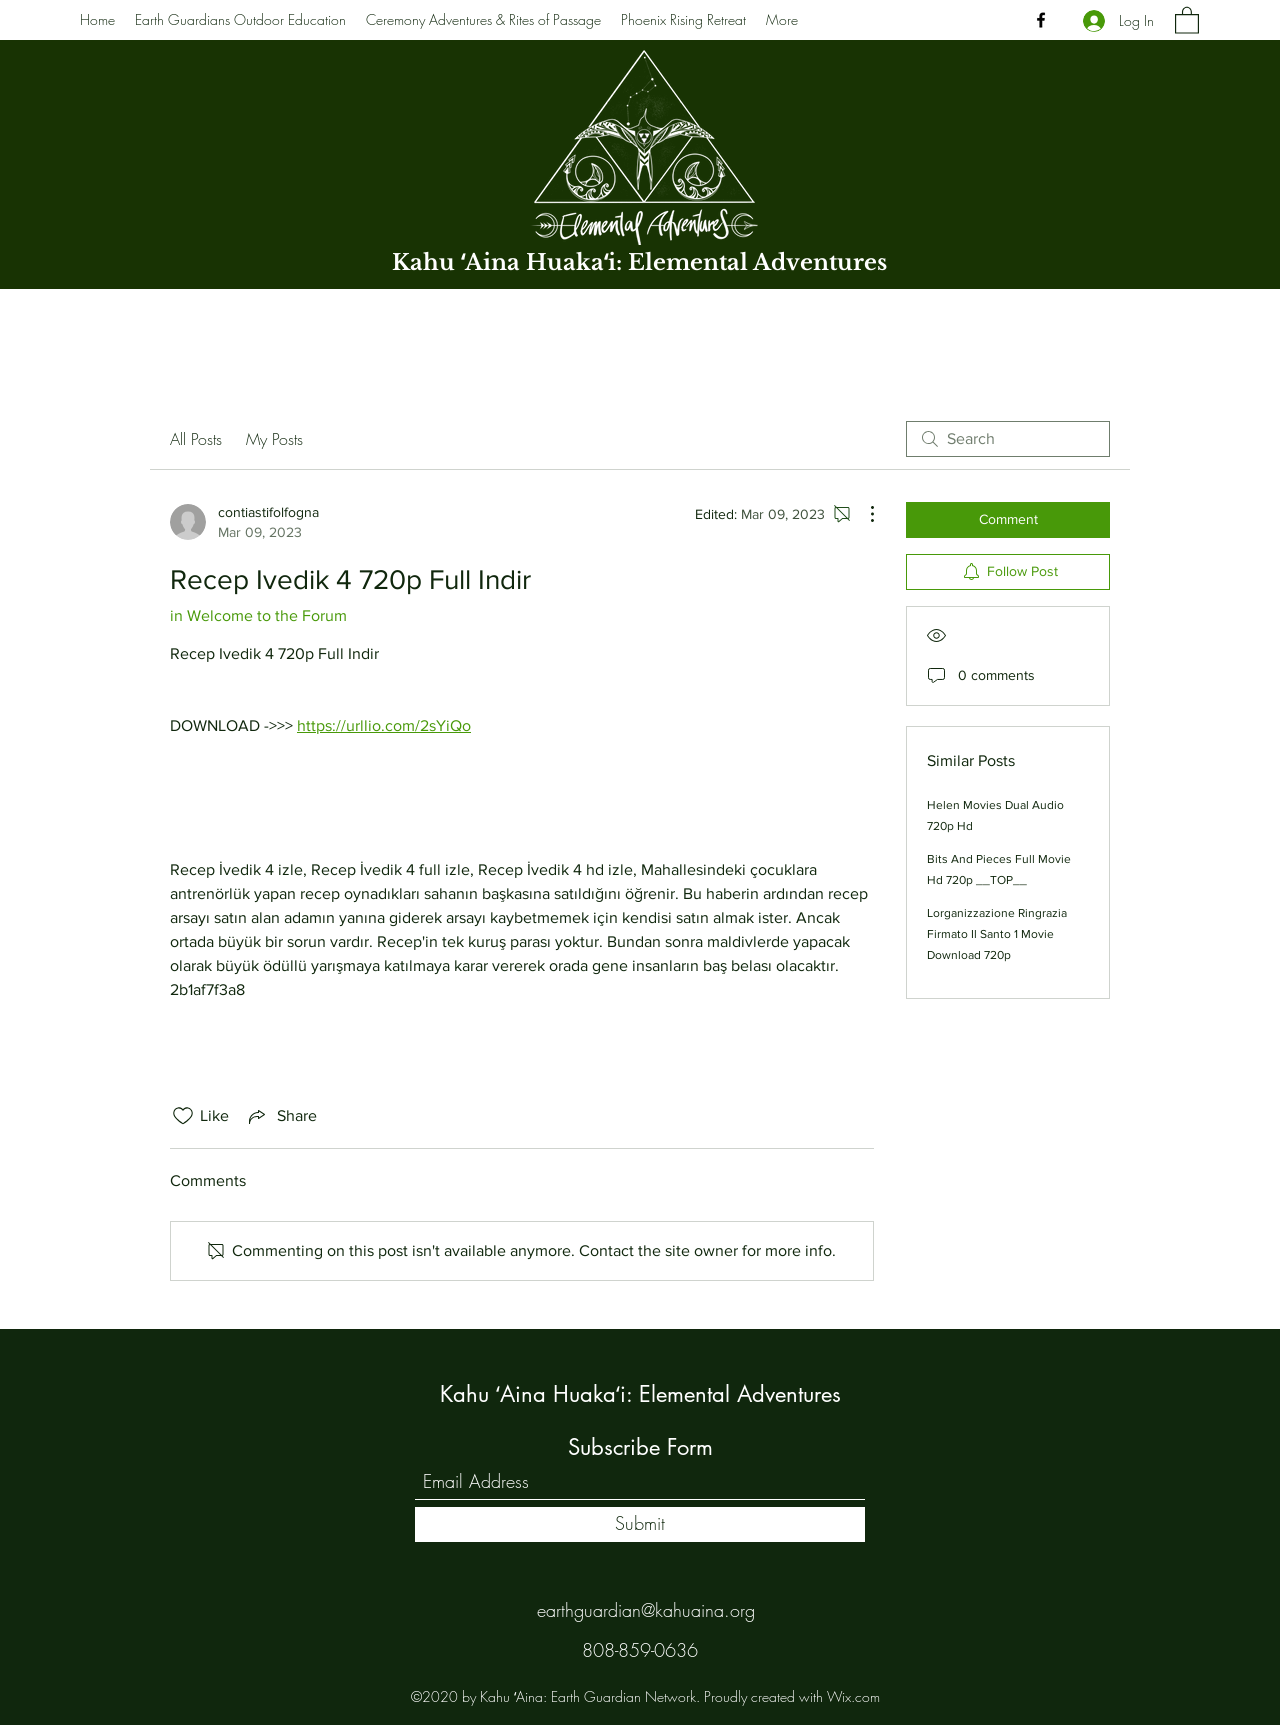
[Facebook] (1041, 20)
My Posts (274, 439)
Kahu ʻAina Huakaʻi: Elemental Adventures (639, 262)
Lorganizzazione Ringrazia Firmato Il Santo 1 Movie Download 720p (997, 934)
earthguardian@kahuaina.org (646, 1610)
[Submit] (640, 1524)
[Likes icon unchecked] (183, 1116)
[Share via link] (281, 1116)
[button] (1187, 19)
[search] (1008, 439)
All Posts (196, 439)
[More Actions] (862, 514)
